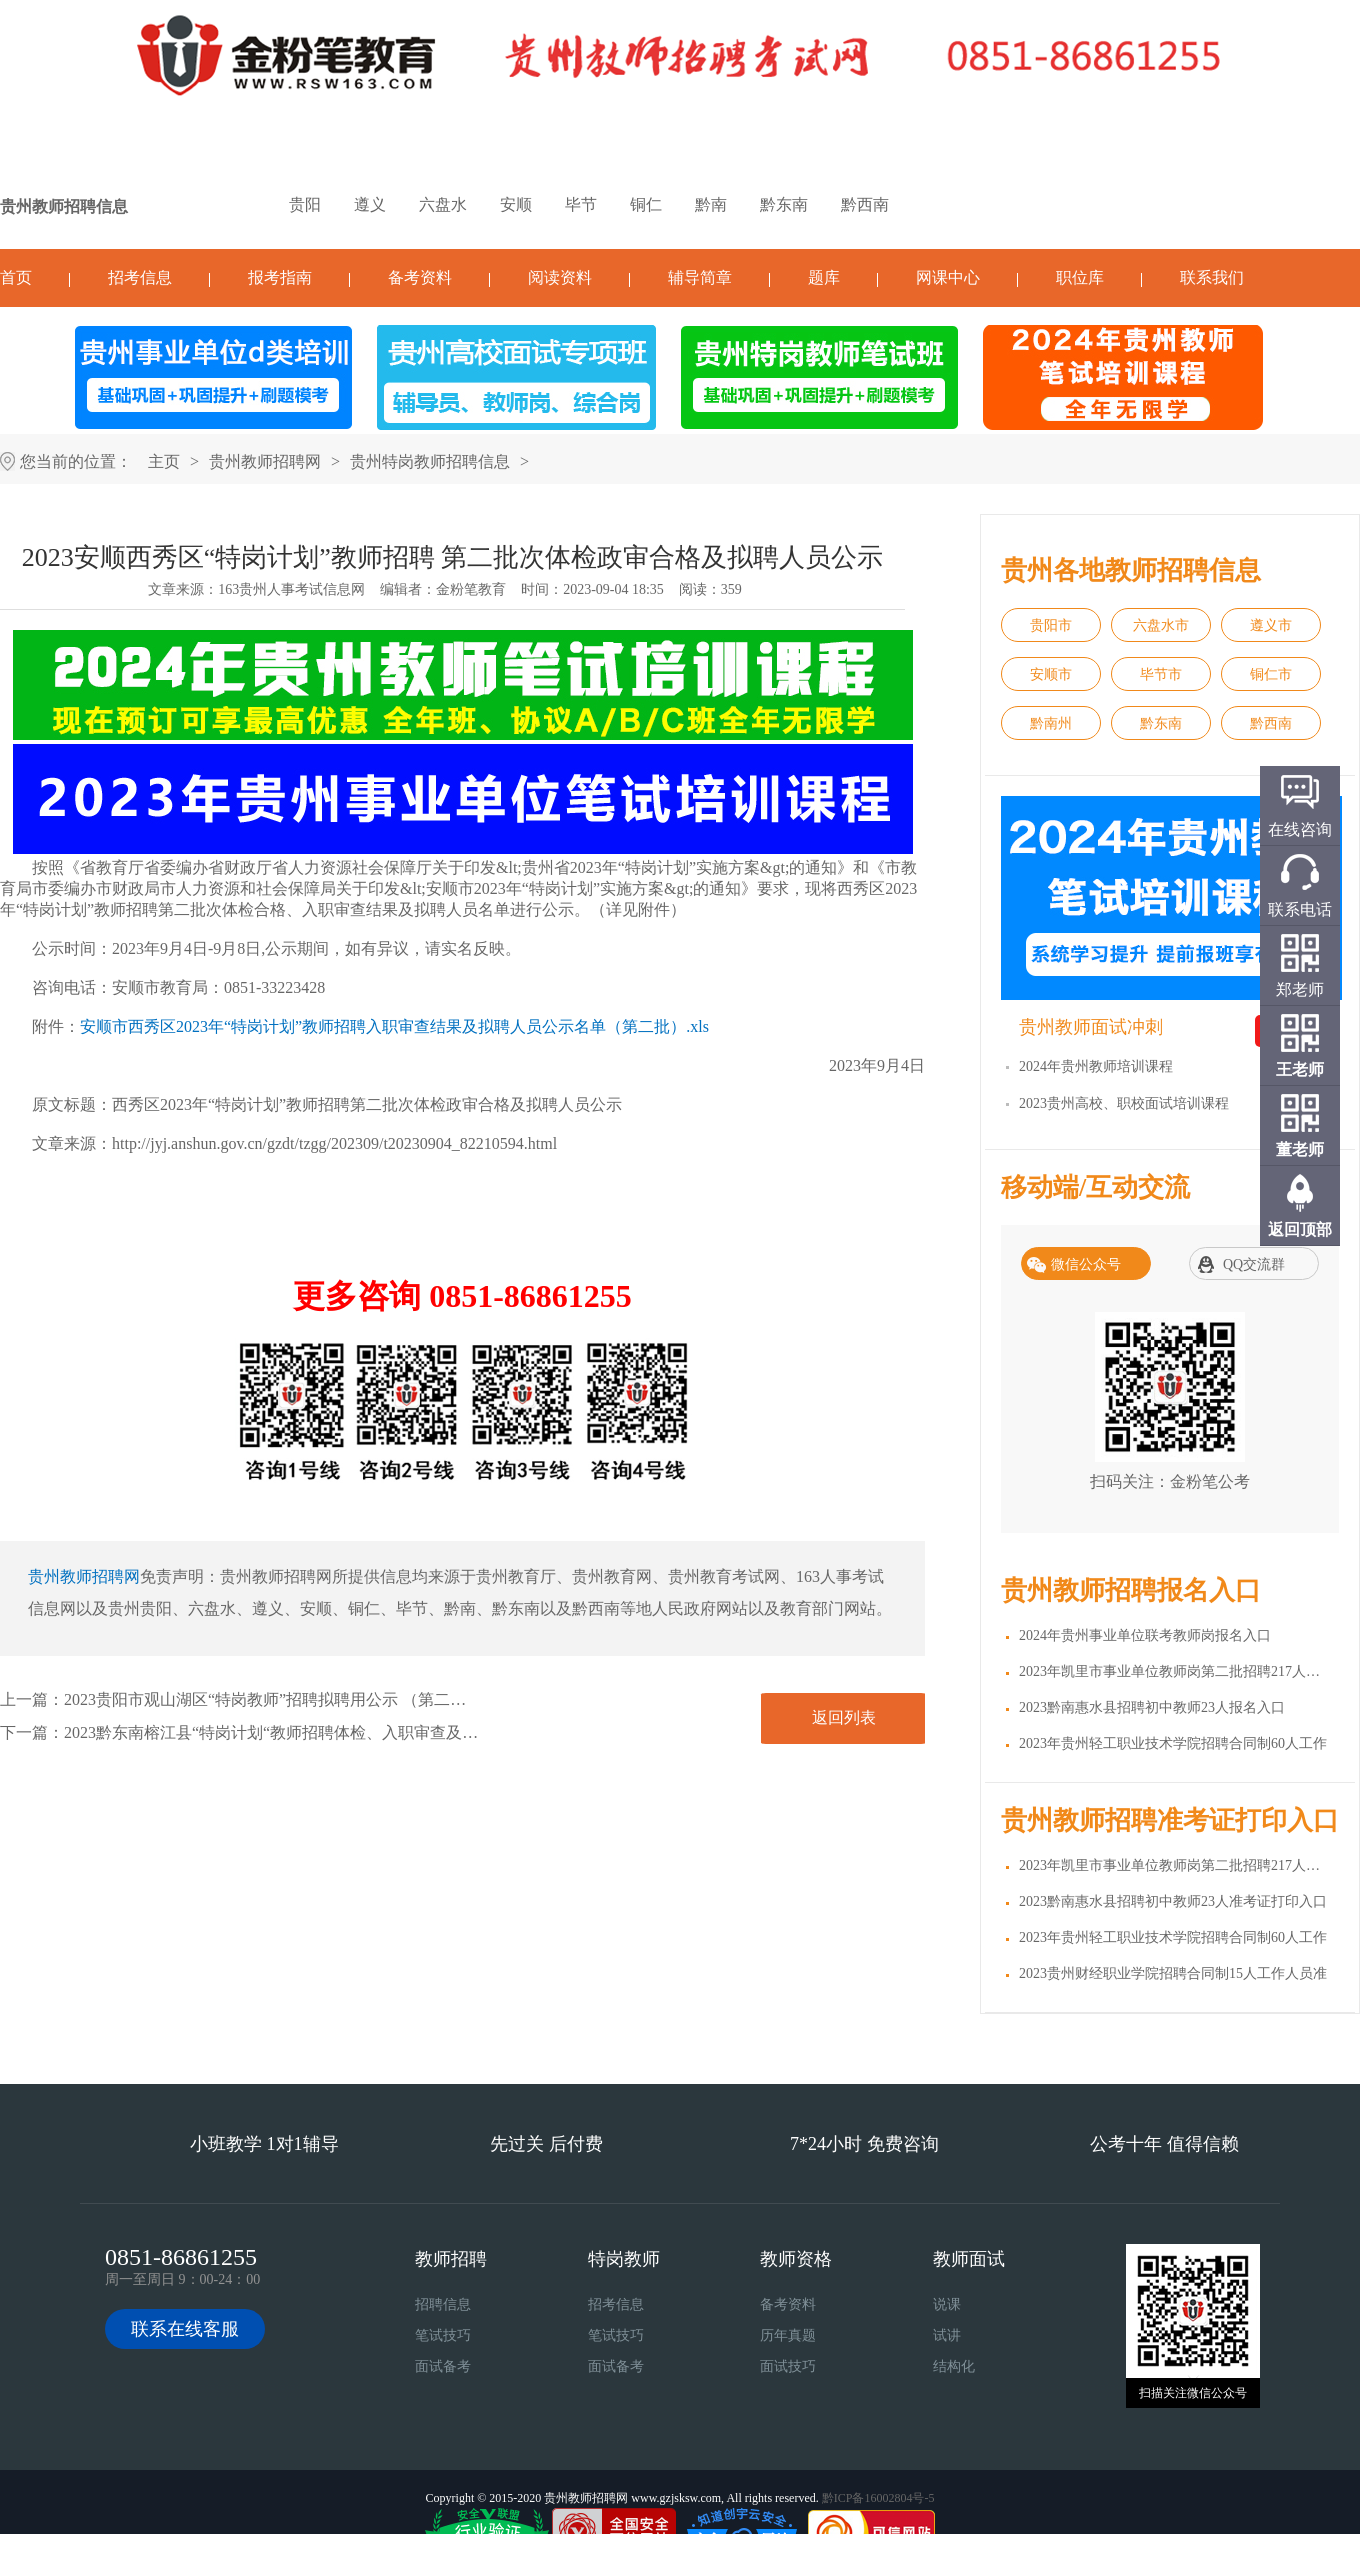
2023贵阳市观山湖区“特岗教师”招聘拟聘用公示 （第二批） (273, 1699)
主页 (164, 461)
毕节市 (1161, 674)
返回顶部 (1300, 1229)
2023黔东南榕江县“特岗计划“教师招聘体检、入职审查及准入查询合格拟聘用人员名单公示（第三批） (423, 1732)
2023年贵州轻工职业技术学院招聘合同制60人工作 (1173, 1743)
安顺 (516, 204)
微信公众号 (1086, 1264)
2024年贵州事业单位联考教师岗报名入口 (1145, 1635)
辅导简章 (700, 277)
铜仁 (646, 204)
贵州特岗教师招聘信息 (430, 461)
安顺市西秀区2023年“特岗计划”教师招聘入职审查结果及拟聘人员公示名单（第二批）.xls (394, 1026)
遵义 (370, 204)
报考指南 (280, 277)
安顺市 (1051, 674)
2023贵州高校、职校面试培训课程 (1124, 1103)
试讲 (947, 2335)
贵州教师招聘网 (265, 461)
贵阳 (305, 204)
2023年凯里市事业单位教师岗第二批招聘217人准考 (1176, 1865)
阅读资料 (560, 277)
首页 (16, 277)
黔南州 (1051, 723)
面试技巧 (788, 2366)
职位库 (1080, 277)
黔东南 (784, 204)
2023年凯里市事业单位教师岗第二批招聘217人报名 (1176, 1671)
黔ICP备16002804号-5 (878, 2498)
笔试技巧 (443, 2335)
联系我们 (1212, 277)
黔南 (711, 204)
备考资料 (420, 277)
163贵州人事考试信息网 (291, 589)
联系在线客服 (185, 2329)
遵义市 (1271, 625)
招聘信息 (443, 2304)
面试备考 (443, 2366)
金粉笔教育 (471, 589)
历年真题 (788, 2335)
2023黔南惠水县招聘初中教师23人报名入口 (1152, 1707)
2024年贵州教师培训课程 (1096, 1066)
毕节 (581, 204)
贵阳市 (1051, 625)
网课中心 (948, 277)
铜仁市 (1271, 674)
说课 (947, 2304)
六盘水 (443, 204)
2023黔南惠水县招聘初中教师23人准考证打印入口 (1173, 1901)
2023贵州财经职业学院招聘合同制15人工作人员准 (1173, 1973)
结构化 (954, 2366)
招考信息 (140, 277)
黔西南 (865, 204)
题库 (824, 277)
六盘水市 (1161, 625)
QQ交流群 (1254, 1264)
